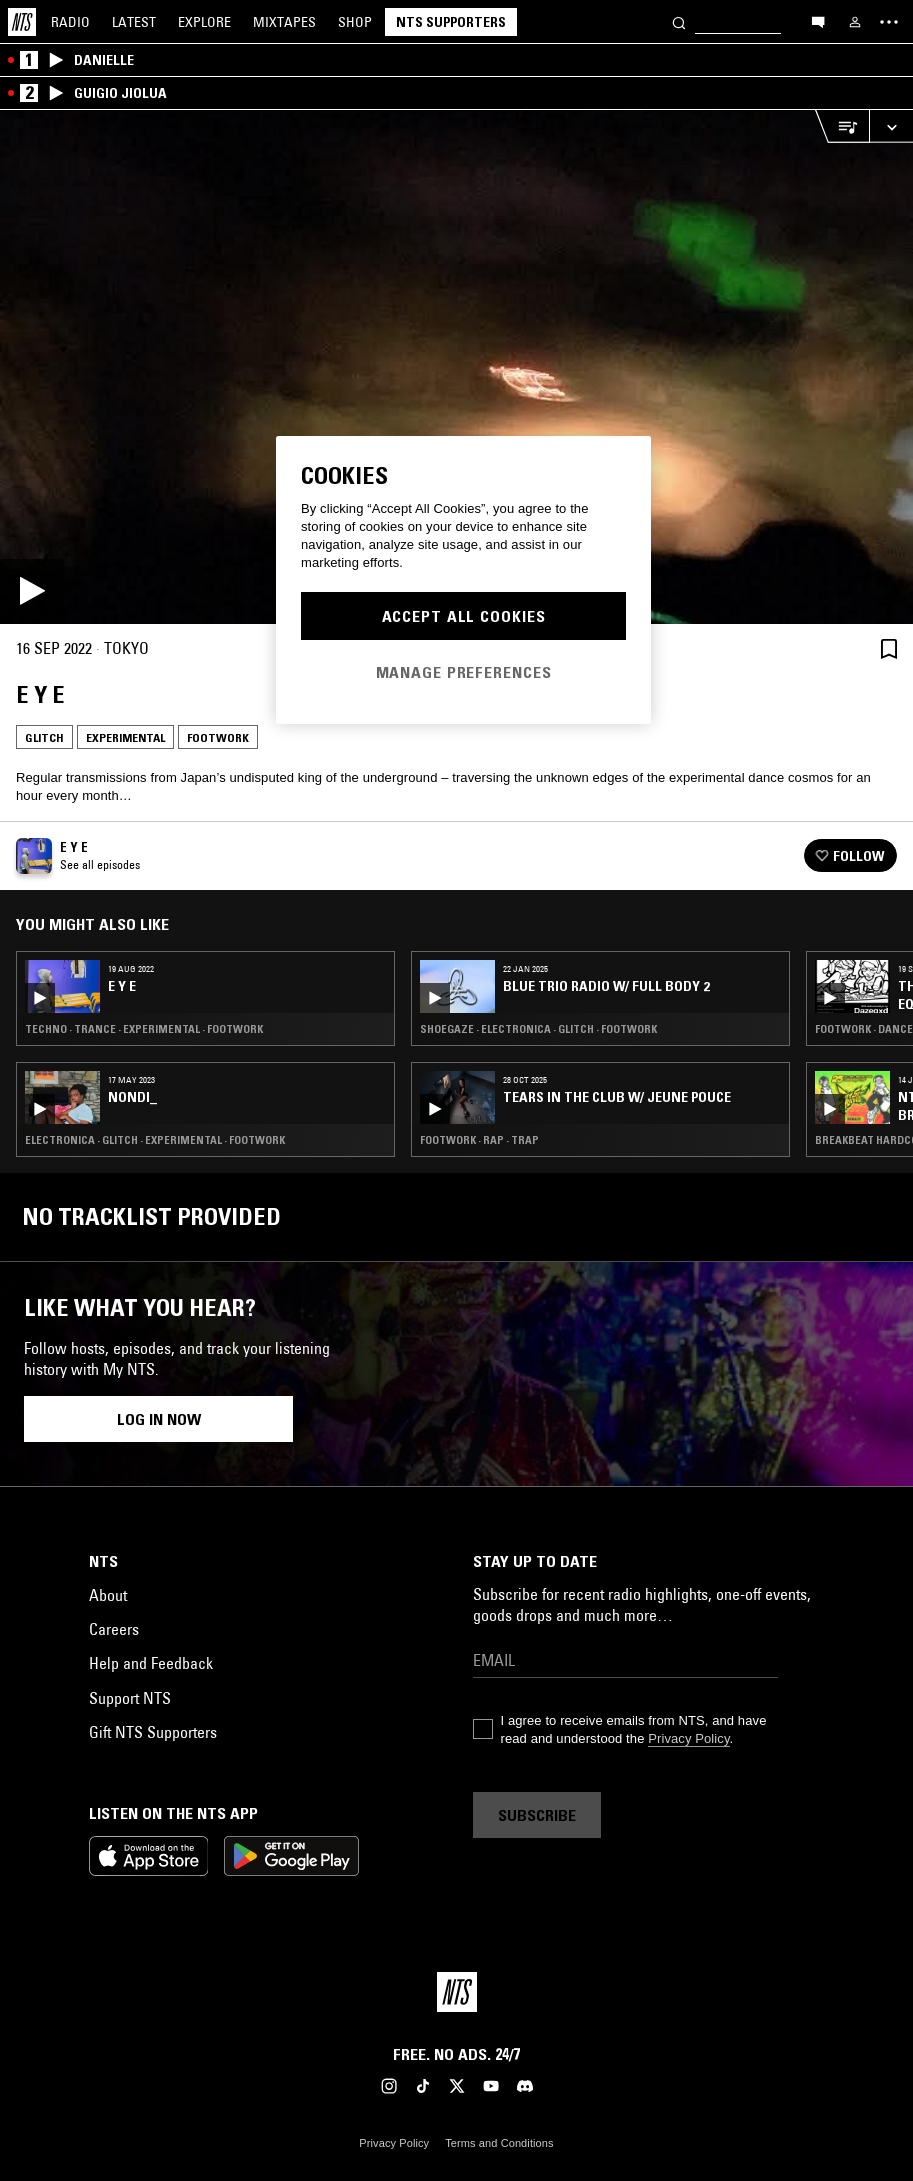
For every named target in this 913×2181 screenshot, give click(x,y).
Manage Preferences (464, 672)
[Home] (22, 22)
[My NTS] (855, 22)
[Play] (456, 367)
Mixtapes (284, 22)
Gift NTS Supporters (153, 1732)
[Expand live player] (891, 126)
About (108, 1595)
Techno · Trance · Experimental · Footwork (144, 1029)
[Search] (679, 21)
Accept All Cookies (464, 616)
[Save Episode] (889, 648)
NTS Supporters (451, 22)
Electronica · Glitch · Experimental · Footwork (155, 1140)
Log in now (159, 1419)
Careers (114, 1629)
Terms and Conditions (499, 2143)
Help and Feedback (151, 1663)
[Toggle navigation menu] (889, 22)
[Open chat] (818, 21)
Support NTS (130, 1698)
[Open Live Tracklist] (842, 126)
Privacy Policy (688, 1738)
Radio (70, 22)
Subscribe (537, 1815)
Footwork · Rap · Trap (479, 1140)
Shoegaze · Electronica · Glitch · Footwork (538, 1029)
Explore (204, 22)
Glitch (44, 737)
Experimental (125, 737)
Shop (355, 22)
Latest (134, 22)
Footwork (218, 737)
